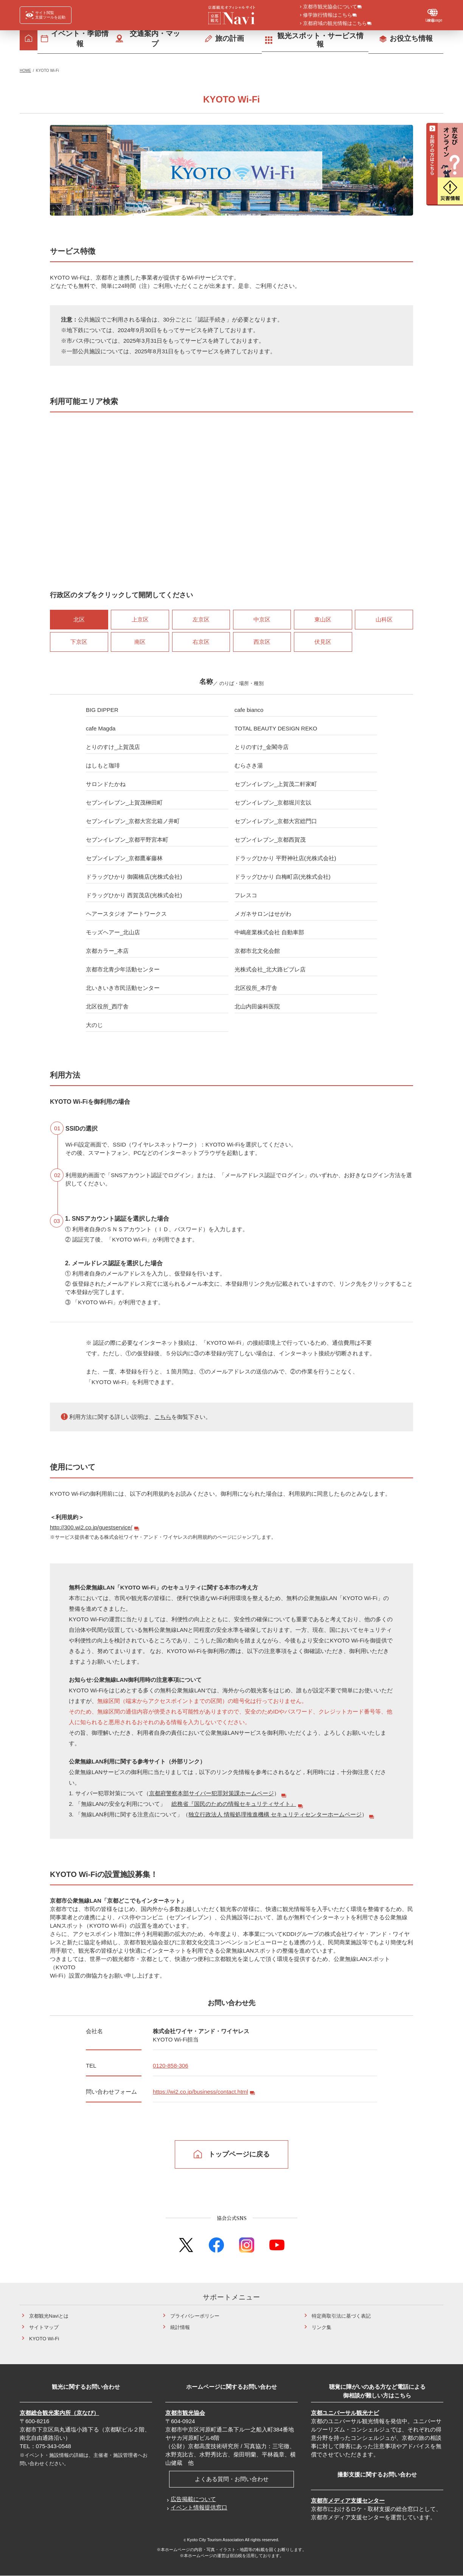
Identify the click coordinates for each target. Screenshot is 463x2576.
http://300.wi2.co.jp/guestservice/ (91, 1527)
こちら (162, 1417)
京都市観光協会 (185, 2413)
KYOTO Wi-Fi (44, 2338)
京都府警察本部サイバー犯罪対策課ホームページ (211, 1793)
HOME (25, 70)
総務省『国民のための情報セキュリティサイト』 (233, 1804)
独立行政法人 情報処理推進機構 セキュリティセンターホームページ (275, 1814)
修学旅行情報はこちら (327, 15)
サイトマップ (44, 2327)
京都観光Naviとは (48, 2316)
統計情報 (180, 2327)
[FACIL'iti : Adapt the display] (45, 15)
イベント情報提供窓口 (199, 2507)
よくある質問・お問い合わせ (232, 2479)
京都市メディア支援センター (348, 2500)
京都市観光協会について (330, 7)
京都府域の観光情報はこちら (334, 24)
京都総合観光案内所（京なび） (59, 2413)
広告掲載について (193, 2499)
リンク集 (321, 2327)
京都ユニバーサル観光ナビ (345, 2413)
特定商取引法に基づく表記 (341, 2316)
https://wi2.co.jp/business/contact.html (200, 2091)
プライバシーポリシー (194, 2316)
